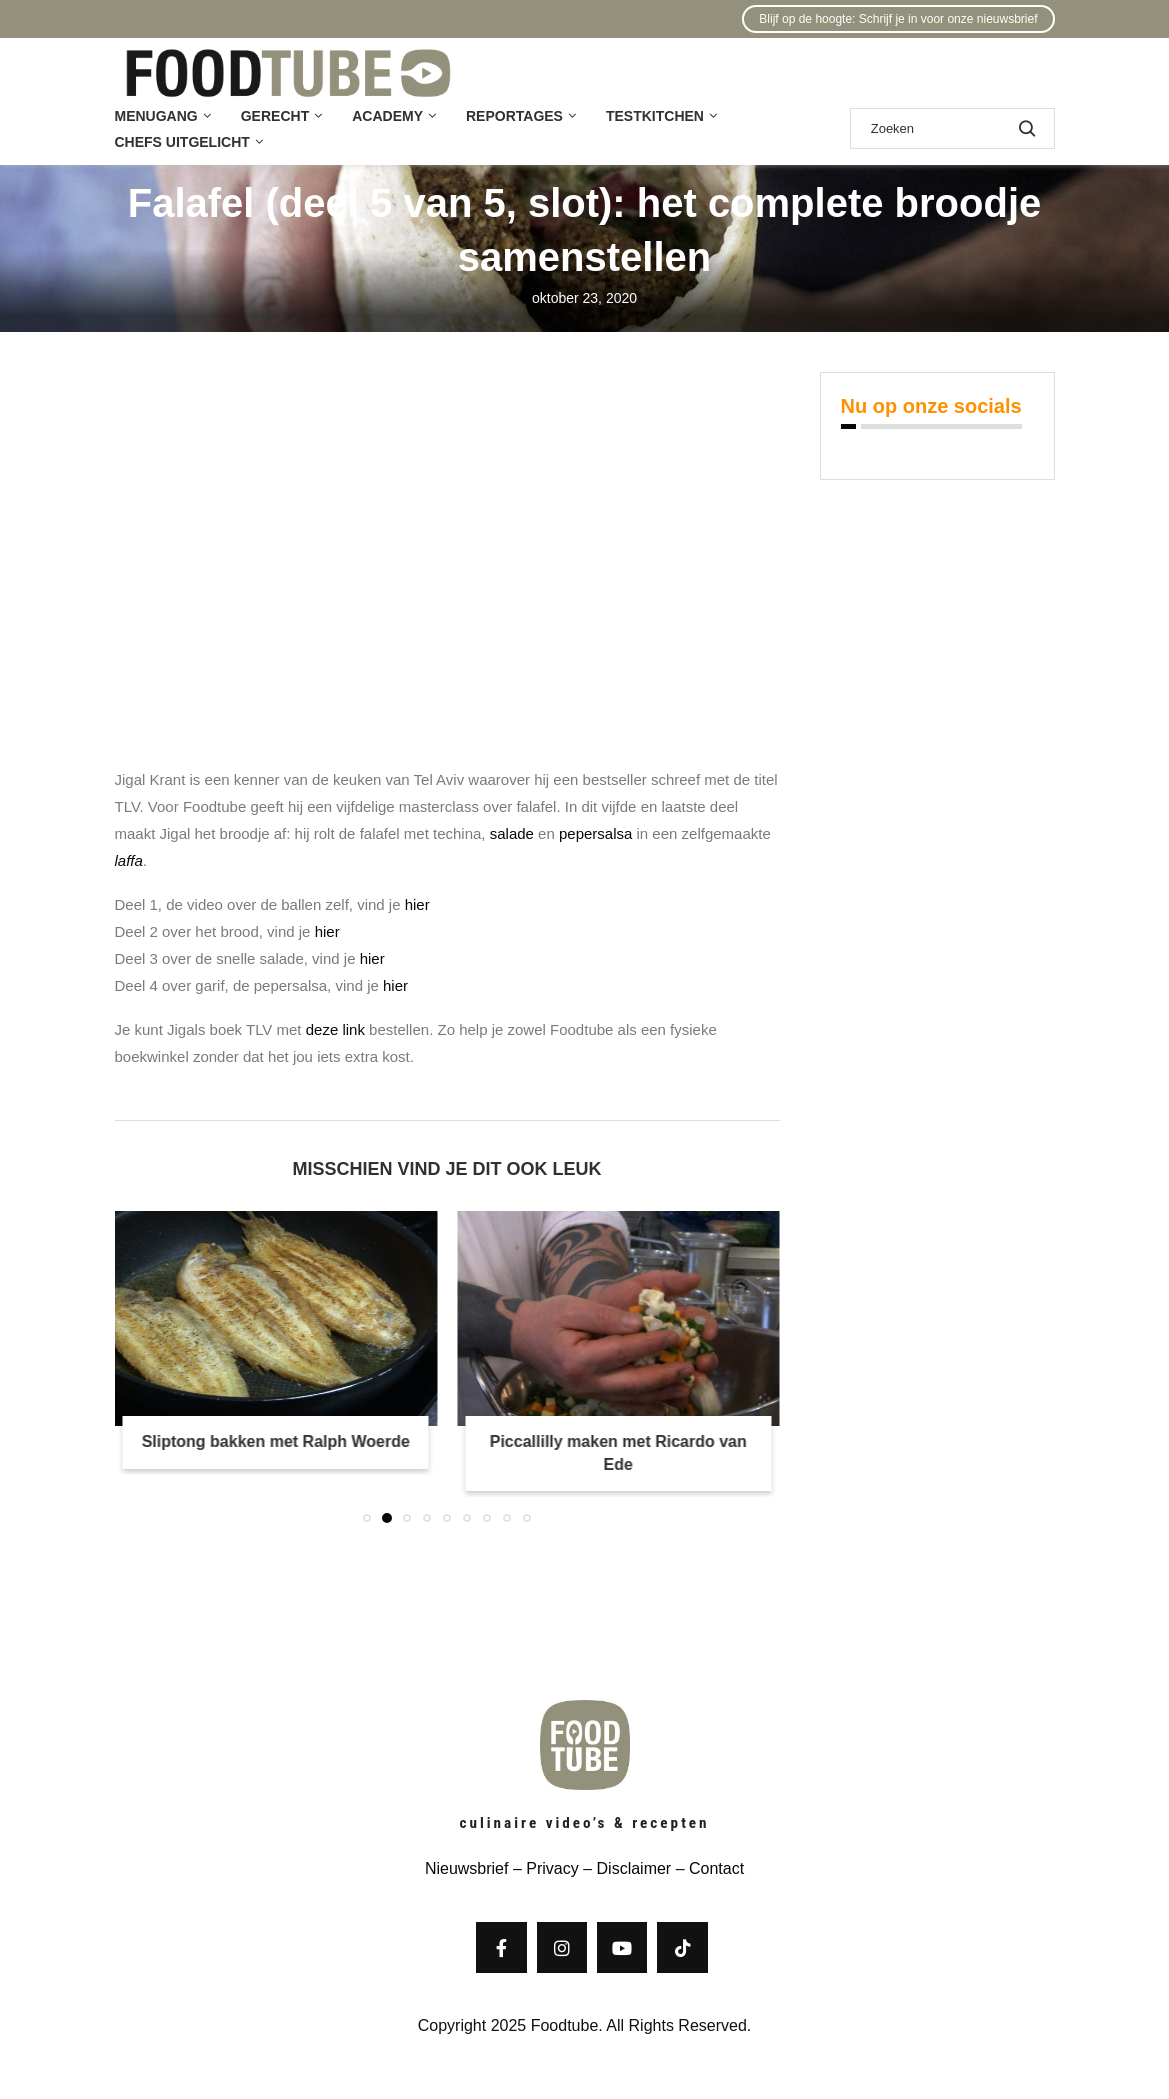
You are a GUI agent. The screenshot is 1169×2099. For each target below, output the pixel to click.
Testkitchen (655, 116)
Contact (716, 1868)
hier (417, 904)
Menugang (156, 116)
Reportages (514, 116)
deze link (335, 1029)
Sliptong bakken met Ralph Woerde (276, 1441)
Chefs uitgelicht (182, 142)
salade (512, 833)
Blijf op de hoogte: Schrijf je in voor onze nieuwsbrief (898, 19)
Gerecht (275, 116)
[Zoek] (952, 128)
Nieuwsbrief (467, 1868)
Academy (387, 116)
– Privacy (543, 1868)
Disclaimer (634, 1868)
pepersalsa (595, 833)
